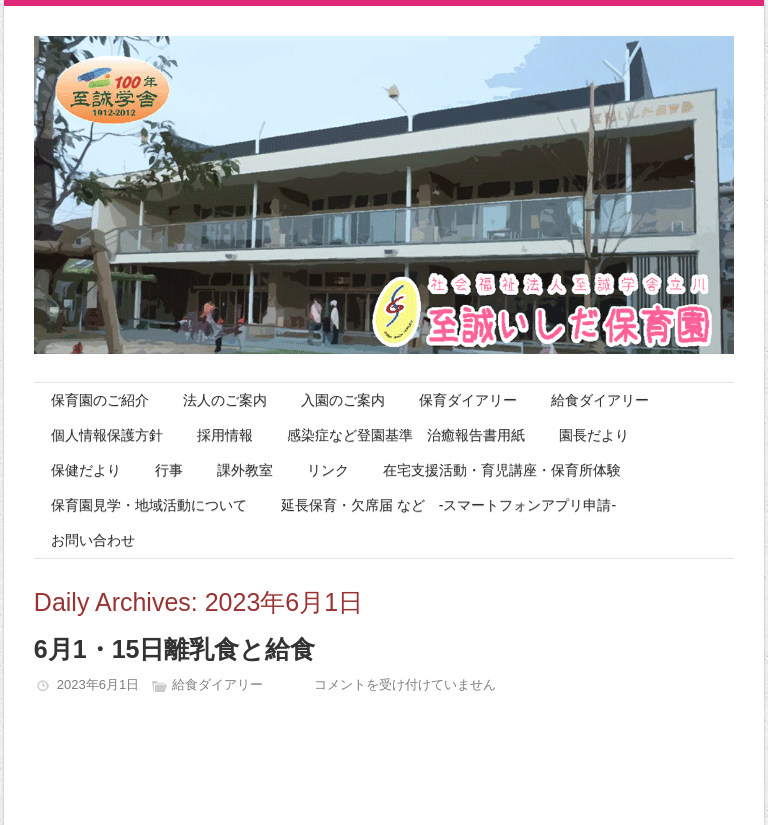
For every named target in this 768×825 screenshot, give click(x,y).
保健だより (86, 470)
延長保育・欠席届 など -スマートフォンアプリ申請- (448, 505)
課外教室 (245, 470)
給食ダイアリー (600, 400)
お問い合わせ (93, 540)
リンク (328, 470)
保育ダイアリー (468, 400)
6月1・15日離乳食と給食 (175, 649)
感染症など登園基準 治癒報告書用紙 (406, 435)
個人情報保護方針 (107, 435)
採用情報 (225, 435)
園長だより (594, 435)
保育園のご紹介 (100, 400)
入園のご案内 (343, 400)
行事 (169, 470)
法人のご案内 (225, 400)
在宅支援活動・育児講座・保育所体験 (502, 470)
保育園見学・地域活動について (149, 505)
